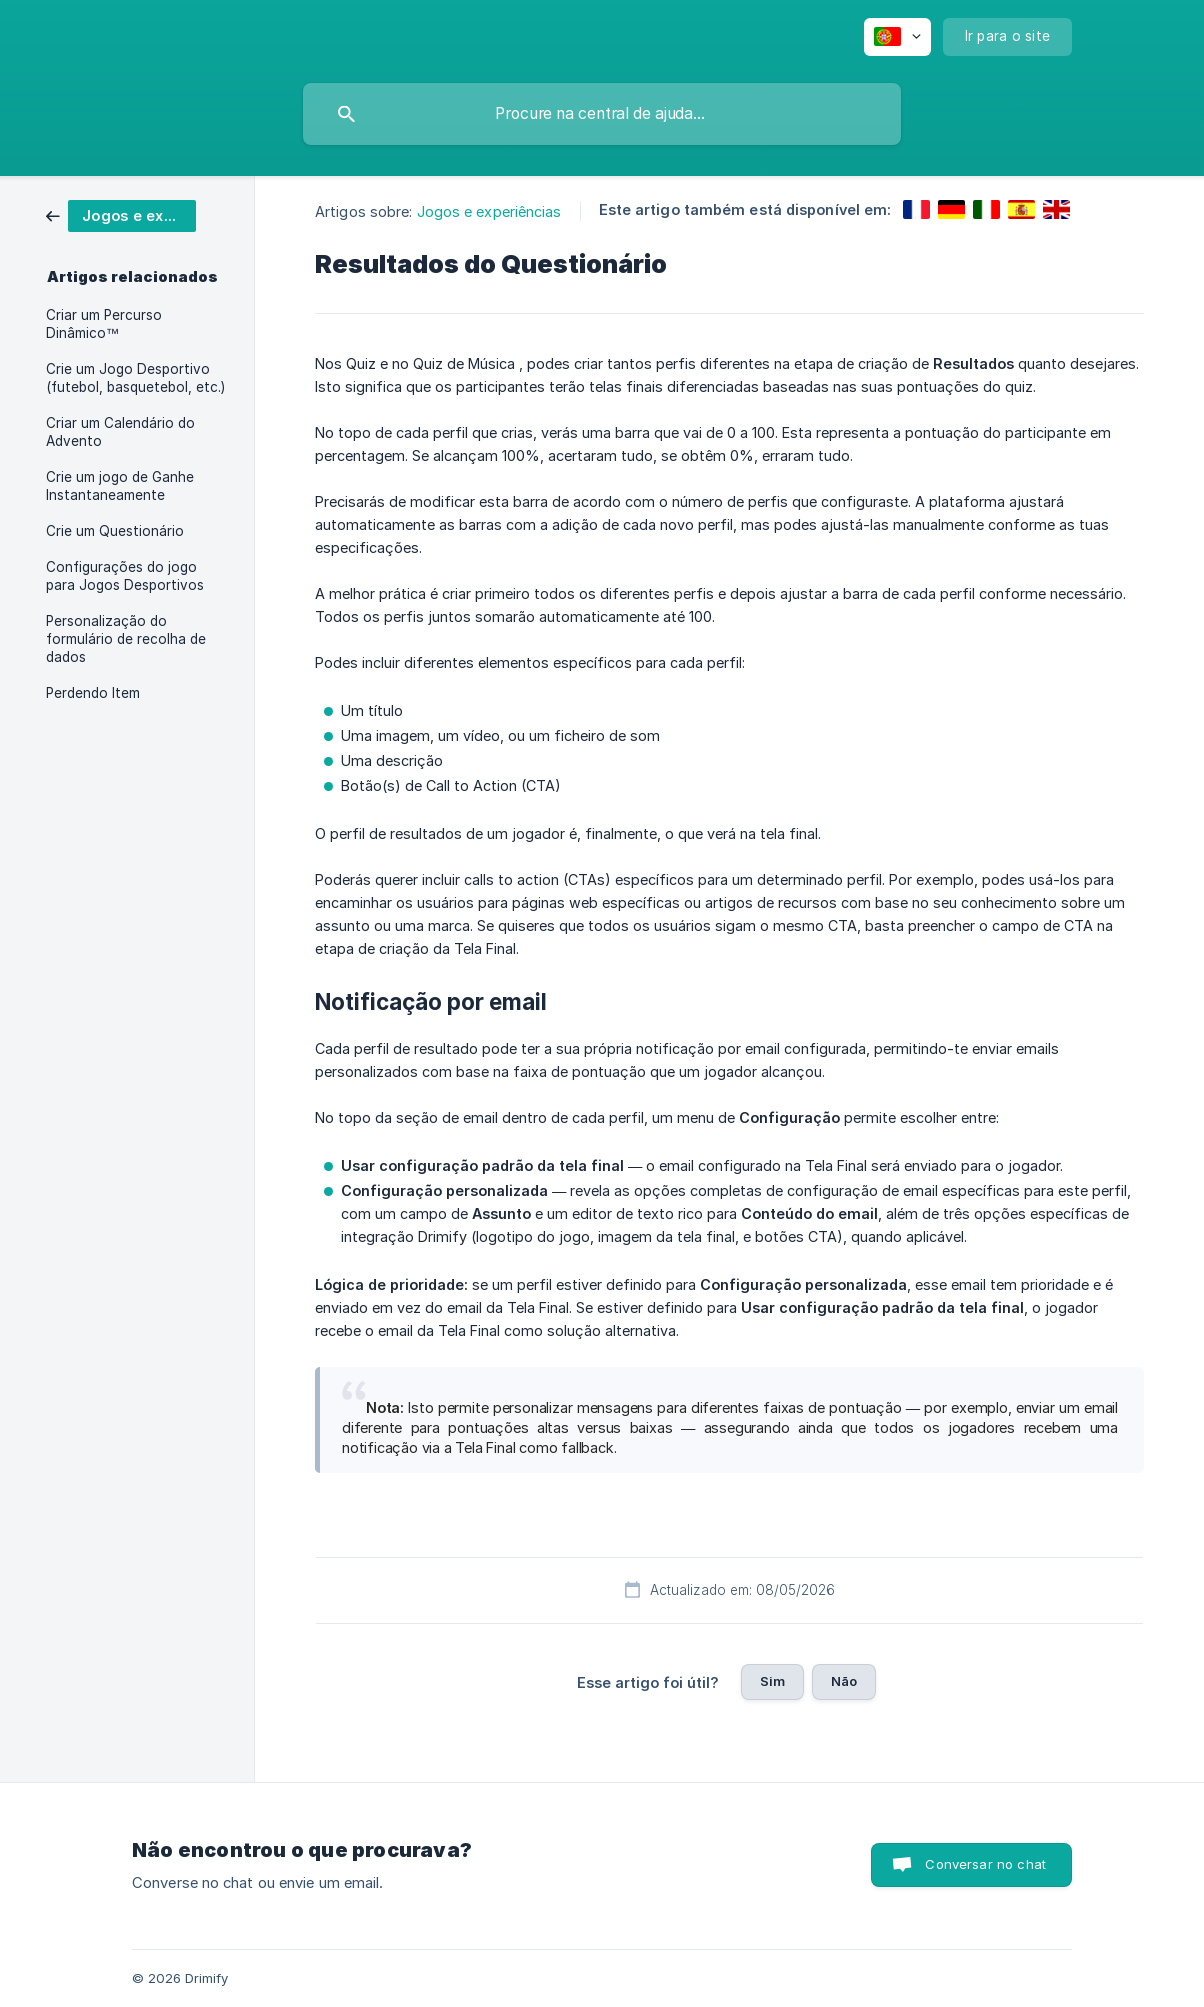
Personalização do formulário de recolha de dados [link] (126, 639)
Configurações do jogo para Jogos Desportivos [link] (125, 576)
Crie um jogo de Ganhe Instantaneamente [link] (120, 486)
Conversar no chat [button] (985, 1864)
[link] (121, 214)
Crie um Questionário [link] (115, 531)
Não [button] (844, 1681)
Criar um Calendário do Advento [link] (120, 432)
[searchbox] (602, 114)
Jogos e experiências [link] (489, 211)
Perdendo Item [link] (93, 693)
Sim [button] (772, 1681)
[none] (897, 37)
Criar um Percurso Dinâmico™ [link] (104, 324)
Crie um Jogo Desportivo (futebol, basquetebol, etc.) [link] (135, 378)
